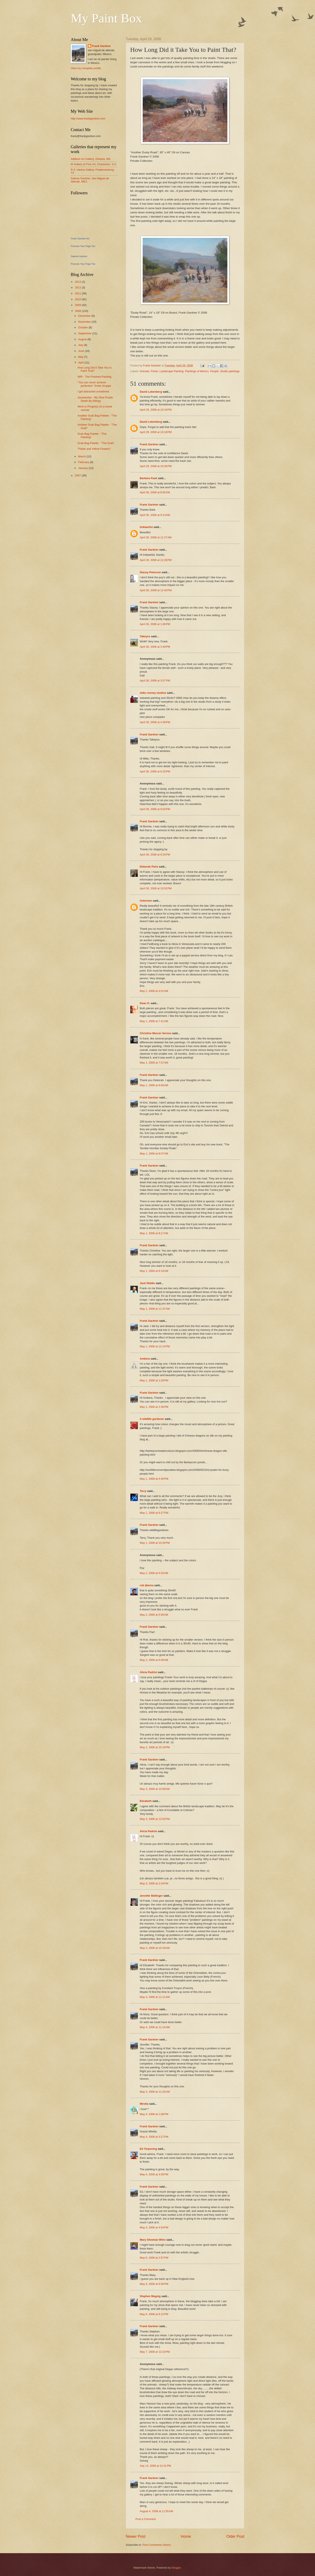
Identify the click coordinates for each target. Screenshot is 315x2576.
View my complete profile (86, 68)
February (84, 462)
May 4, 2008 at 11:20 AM (155, 2091)
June (81, 350)
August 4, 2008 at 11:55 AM (156, 2511)
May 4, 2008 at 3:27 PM (154, 2136)
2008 (78, 311)
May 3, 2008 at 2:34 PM (154, 1883)
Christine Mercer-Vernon (155, 1033)
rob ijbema (146, 1585)
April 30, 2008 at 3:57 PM (155, 680)
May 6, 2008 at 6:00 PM (154, 2283)
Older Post (235, 2536)
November (84, 321)
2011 (78, 293)
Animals (144, 371)
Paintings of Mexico (197, 371)
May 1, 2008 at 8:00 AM (154, 1085)
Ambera (145, 1358)
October (83, 327)
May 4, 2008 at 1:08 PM (154, 2114)
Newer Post (135, 2536)
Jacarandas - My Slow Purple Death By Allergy (95, 399)
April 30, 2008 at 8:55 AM (155, 492)
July (81, 345)
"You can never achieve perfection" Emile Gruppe (94, 384)
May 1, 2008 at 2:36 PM (154, 1406)
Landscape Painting (172, 371)
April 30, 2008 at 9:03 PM (155, 809)
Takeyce (145, 636)
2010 (78, 299)
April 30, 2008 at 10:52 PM (156, 888)
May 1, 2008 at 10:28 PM (155, 1542)
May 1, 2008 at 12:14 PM (155, 1346)
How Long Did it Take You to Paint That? (94, 369)
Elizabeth (146, 1801)
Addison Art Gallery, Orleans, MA (91, 158)
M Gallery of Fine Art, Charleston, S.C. (94, 164)
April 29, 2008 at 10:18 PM (156, 409)
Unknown (146, 900)
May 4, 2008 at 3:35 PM (154, 2174)
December (84, 315)
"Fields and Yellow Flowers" (94, 448)
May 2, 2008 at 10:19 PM (155, 1747)
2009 (78, 305)
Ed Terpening (148, 2148)
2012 (78, 287)
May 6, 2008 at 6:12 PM (154, 2314)
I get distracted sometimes (93, 391)
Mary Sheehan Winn (153, 2239)
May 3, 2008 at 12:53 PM (155, 1819)
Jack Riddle (147, 1283)
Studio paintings (230, 371)
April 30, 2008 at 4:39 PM (155, 722)
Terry (143, 1491)
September (85, 333)
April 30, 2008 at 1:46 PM (155, 624)
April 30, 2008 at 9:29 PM (155, 854)
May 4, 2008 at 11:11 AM (155, 1997)
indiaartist (146, 527)
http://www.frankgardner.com (88, 118)
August (82, 339)
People (214, 371)
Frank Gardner (149, 444)
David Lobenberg (151, 391)
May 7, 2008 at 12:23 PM (155, 2351)
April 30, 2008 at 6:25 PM (155, 771)
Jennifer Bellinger (151, 1895)
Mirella (144, 2103)
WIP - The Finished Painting (94, 376)
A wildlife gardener (152, 1418)
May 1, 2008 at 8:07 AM (154, 1153)
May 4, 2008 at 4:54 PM (154, 2227)
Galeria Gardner (79, 256)
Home (186, 2536)
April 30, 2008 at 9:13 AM (155, 515)
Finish (154, 371)
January (83, 468)
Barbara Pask (148, 478)
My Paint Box (106, 18)
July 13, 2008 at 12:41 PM (155, 2465)
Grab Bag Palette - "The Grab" (95, 443)
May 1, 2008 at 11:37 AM (155, 1308)
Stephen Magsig (150, 2296)
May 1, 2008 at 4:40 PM (154, 1478)
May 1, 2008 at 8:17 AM (154, 1233)
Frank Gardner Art (80, 238)
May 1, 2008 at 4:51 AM (154, 991)
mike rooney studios (153, 692)
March (82, 456)
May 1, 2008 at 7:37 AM (154, 1062)
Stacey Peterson (150, 572)
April (81, 362)
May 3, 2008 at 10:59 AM (155, 1788)
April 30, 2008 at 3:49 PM (155, 646)
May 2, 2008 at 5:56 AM (154, 1614)
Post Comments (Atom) (156, 2544)
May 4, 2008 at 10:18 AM (155, 1947)
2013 (78, 281)
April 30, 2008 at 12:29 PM (156, 560)
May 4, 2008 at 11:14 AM (155, 2027)
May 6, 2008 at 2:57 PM (154, 2257)
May (81, 356)
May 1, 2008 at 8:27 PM (154, 1512)
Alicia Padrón (148, 1672)
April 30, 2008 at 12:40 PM (156, 590)
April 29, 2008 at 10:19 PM (156, 432)
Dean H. (145, 1003)
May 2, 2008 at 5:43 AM (154, 1573)
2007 (78, 475)
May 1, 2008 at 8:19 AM (154, 1270)
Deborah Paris (149, 866)
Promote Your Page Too (83, 246)
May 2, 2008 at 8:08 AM (154, 1660)
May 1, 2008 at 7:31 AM (154, 1021)
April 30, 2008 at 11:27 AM (155, 537)
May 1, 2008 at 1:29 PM (154, 1380)
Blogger (176, 2567)
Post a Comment (145, 2519)
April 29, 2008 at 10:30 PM (156, 466)
